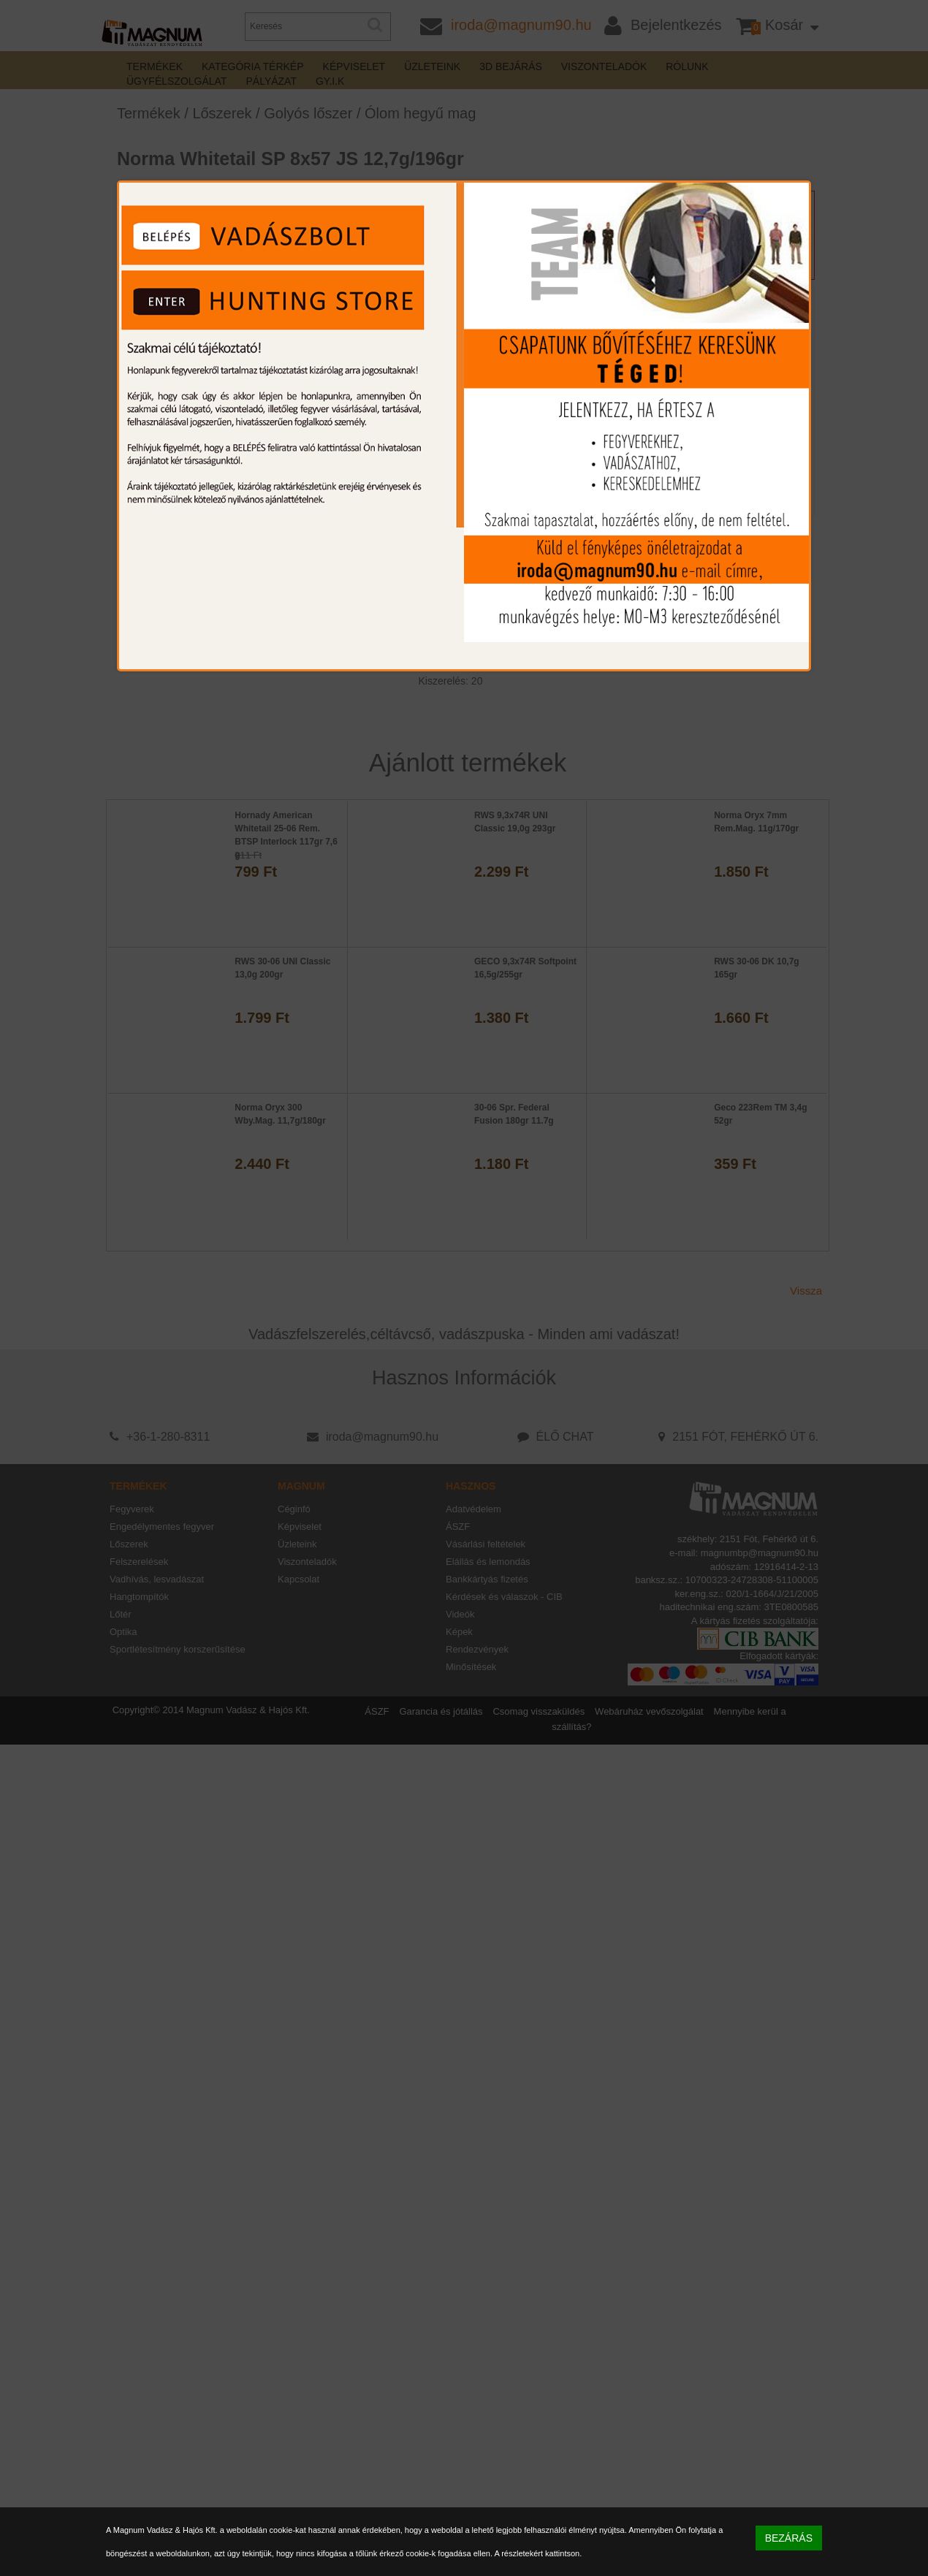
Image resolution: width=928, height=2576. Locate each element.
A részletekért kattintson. (538, 2553)
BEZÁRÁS (789, 2538)
